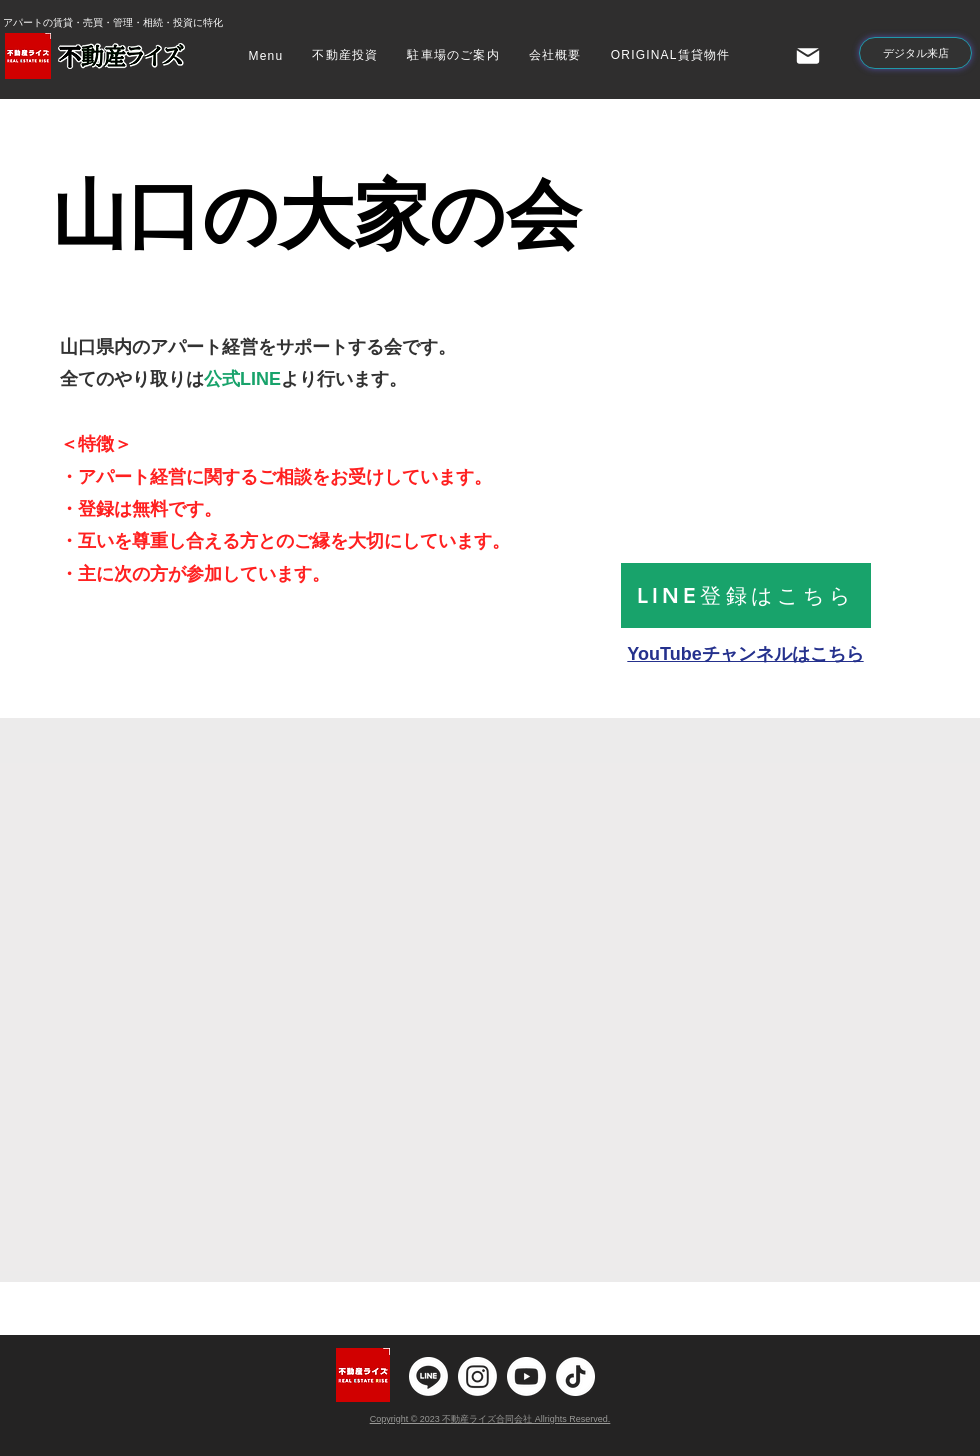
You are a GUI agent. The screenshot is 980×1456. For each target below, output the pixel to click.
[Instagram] (477, 1376)
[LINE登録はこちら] (746, 595)
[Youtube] (526, 1376)
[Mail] (808, 56)
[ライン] (428, 1376)
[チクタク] (575, 1376)
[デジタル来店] (915, 53)
